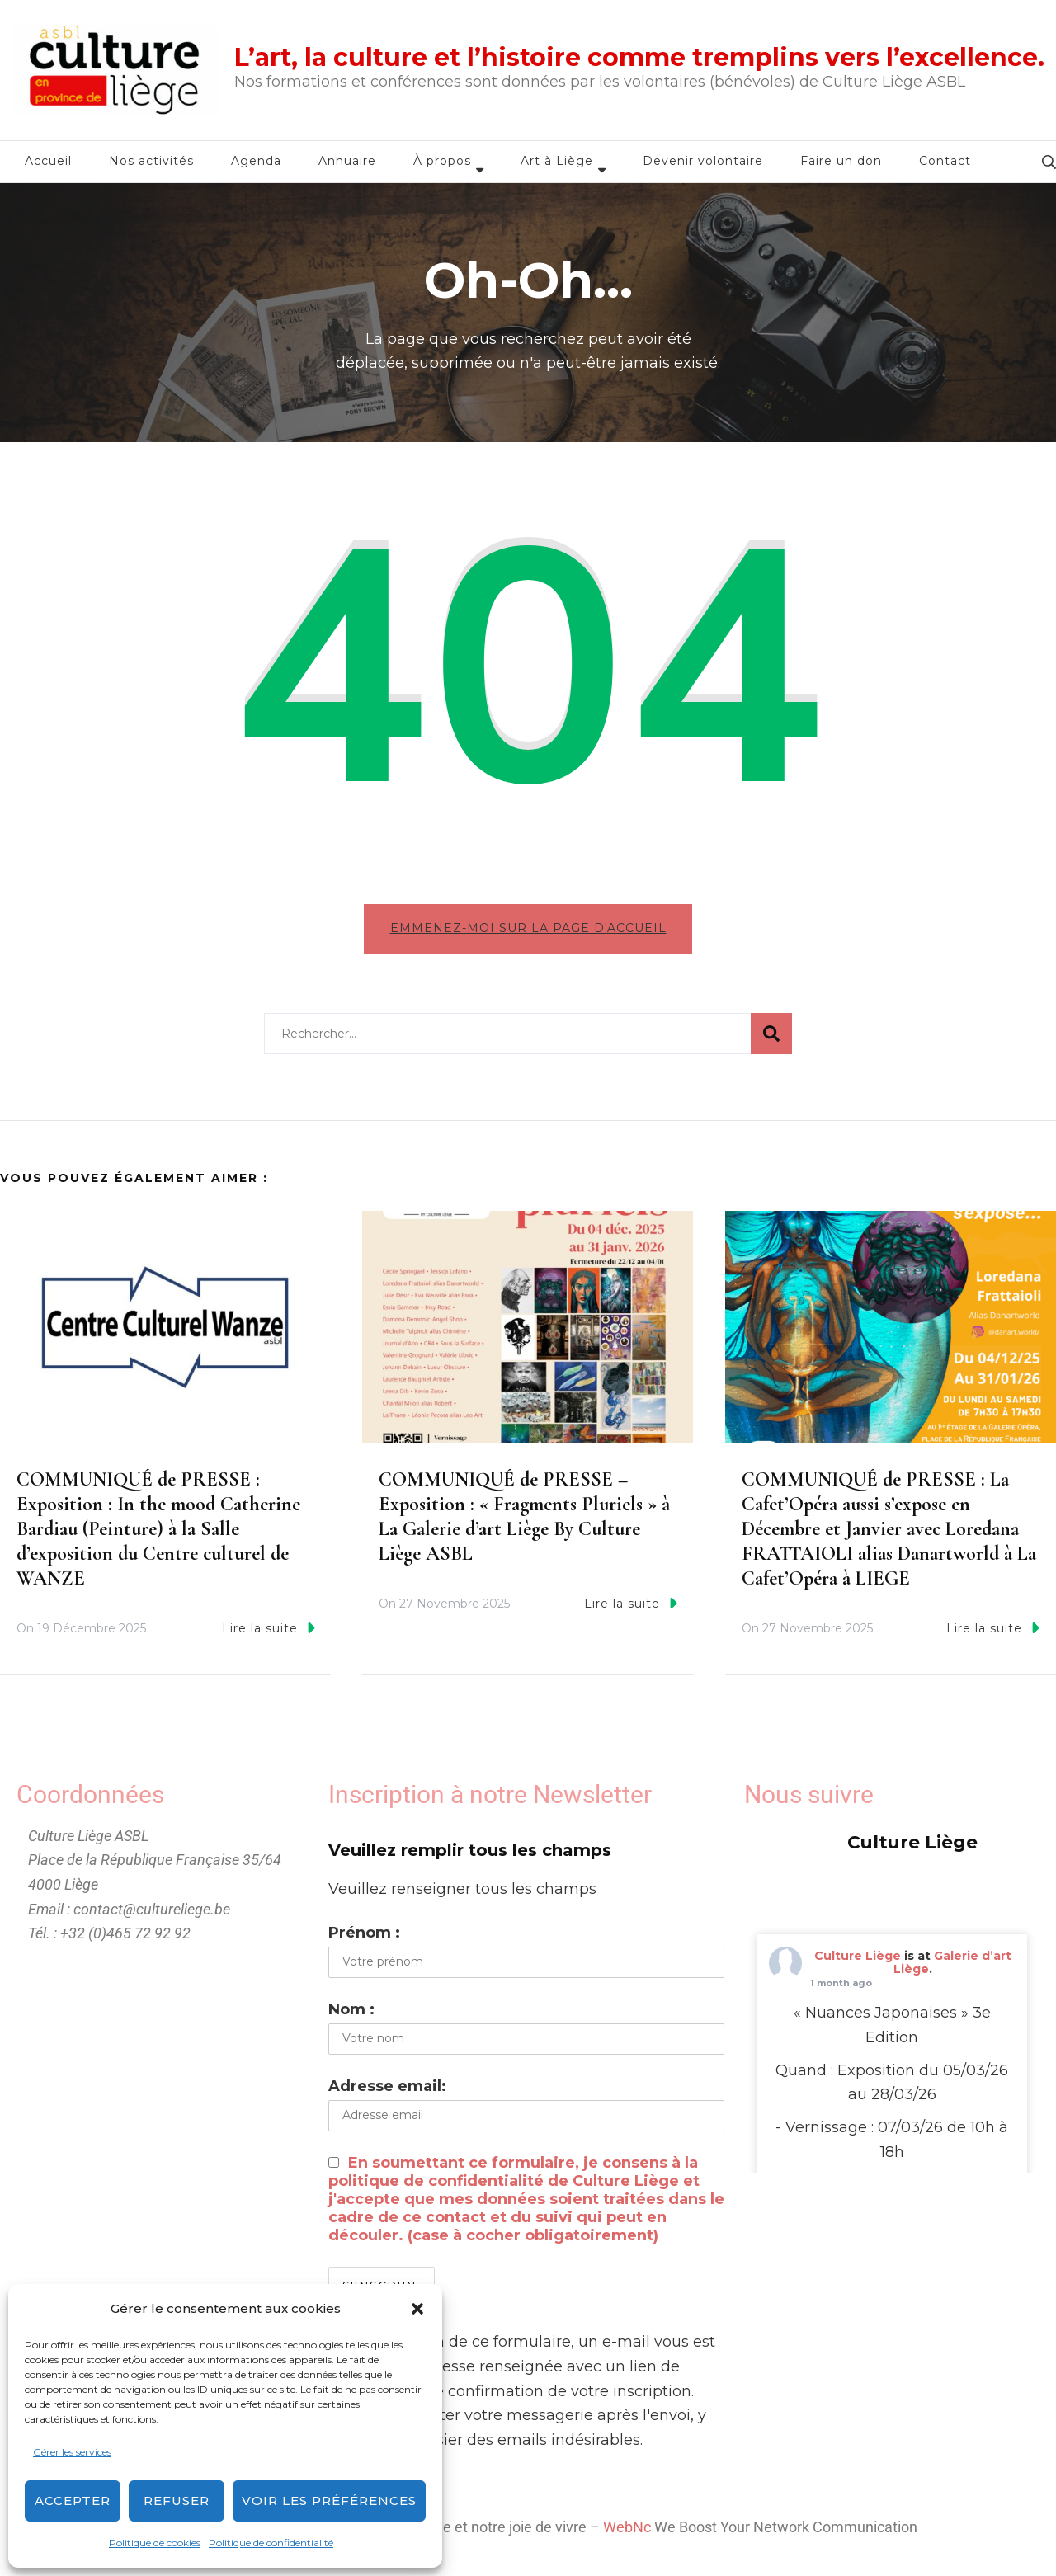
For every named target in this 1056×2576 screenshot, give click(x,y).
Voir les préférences (329, 2500)
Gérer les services (72, 2452)
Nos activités (151, 160)
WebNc (627, 2533)
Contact (945, 160)
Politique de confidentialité (271, 2542)
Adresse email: (387, 2093)
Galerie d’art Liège (952, 1969)
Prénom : (364, 1939)
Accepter (73, 2500)
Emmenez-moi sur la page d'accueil (528, 928)
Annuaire (347, 160)
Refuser (177, 2500)
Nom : (351, 2016)
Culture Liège (857, 1962)
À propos (442, 160)
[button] (417, 2309)
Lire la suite (268, 1634)
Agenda (256, 160)
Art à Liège (557, 160)
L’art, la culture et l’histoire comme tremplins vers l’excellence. (639, 57)
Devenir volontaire (703, 160)
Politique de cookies (154, 2542)
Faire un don (841, 160)
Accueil (48, 160)
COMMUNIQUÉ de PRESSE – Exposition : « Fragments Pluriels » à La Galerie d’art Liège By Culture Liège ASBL (524, 1524)
